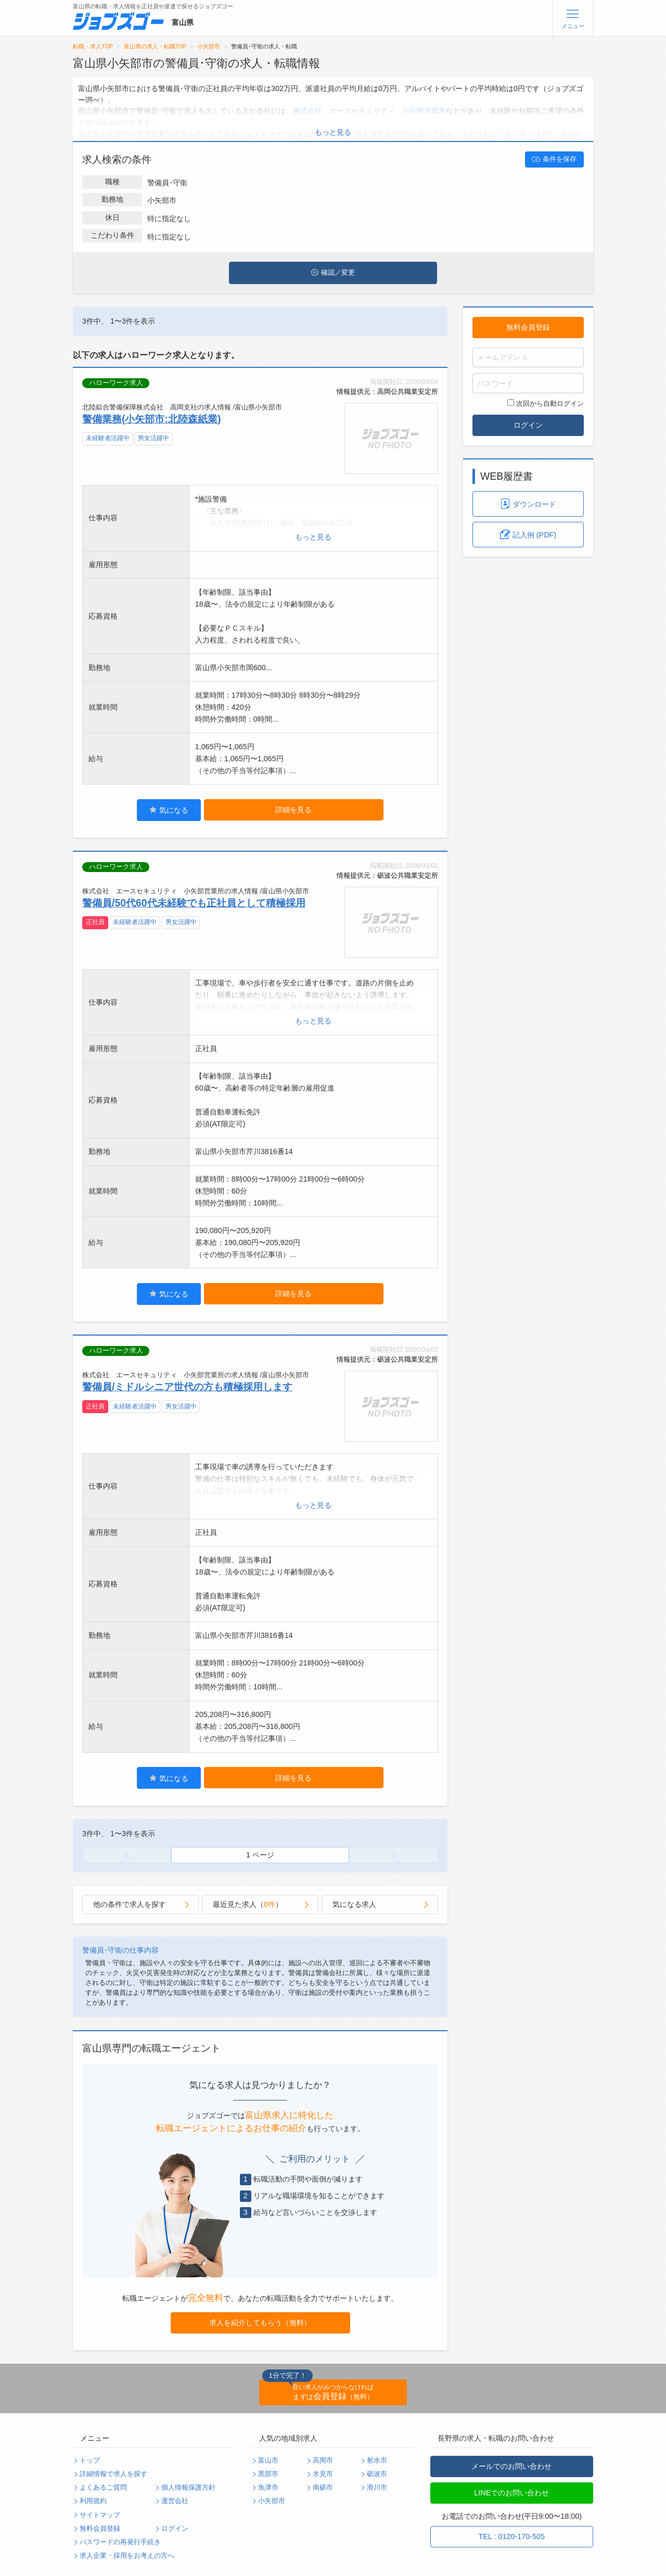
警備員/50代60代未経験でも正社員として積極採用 (193, 902)
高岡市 (323, 2460)
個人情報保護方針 (188, 2487)
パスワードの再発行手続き (120, 2542)
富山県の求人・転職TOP (155, 46)
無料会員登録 (528, 327)
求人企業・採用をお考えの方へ (127, 2555)
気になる (168, 809)
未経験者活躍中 (108, 438)
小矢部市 (208, 46)
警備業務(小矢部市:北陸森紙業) (151, 419)
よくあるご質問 (103, 2487)
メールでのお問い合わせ (511, 2466)
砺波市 (377, 2474)
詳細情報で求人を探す (113, 2474)
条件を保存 (554, 159)
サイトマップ (100, 2515)
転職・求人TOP (93, 46)
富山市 (268, 2460)
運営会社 (174, 2501)
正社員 (95, 922)
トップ (90, 2460)
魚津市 (268, 2487)
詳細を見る (293, 809)
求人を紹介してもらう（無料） (260, 2322)
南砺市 (323, 2487)
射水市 (377, 2460)
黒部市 (268, 2474)
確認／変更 (333, 272)
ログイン (528, 425)
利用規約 (93, 2501)
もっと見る (333, 132)
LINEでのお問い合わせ (511, 2493)
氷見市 (323, 2474)
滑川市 (377, 2487)
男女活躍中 (153, 438)
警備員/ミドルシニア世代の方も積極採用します (187, 1386)
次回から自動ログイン (545, 403)
